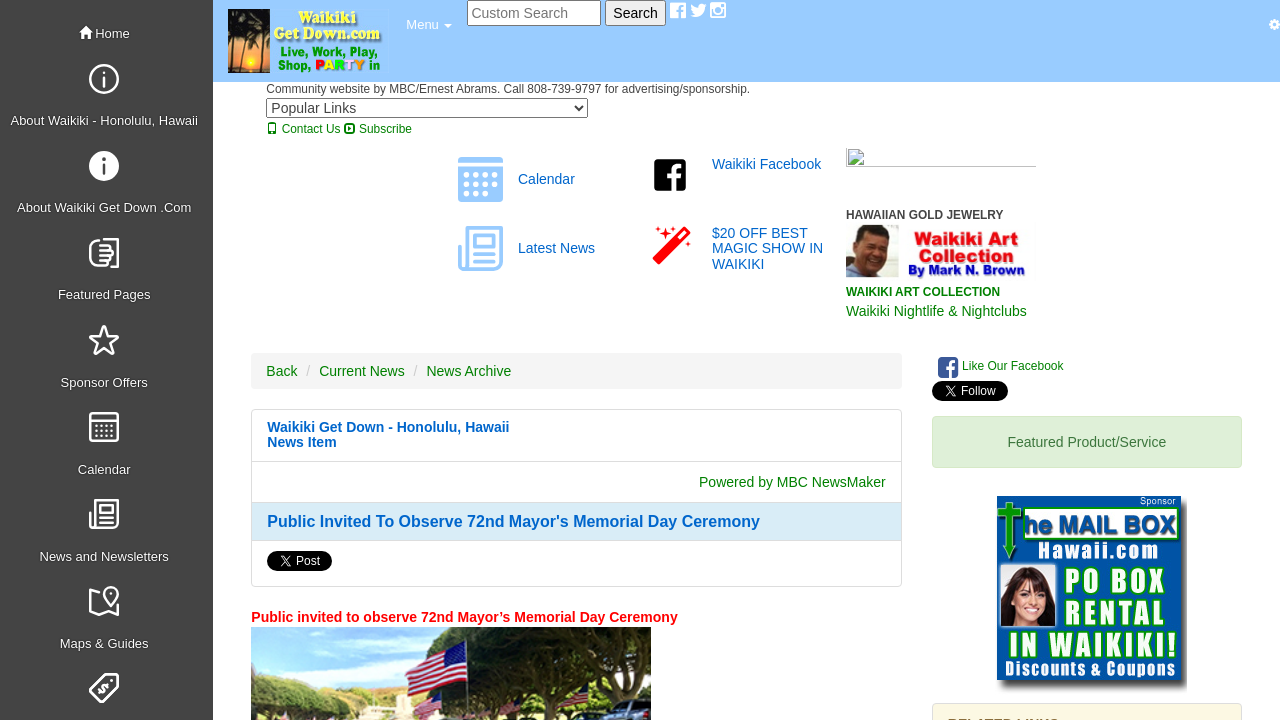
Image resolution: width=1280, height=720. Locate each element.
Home (104, 33)
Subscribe (378, 129)
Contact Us (303, 129)
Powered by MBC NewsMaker (792, 482)
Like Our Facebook (1001, 367)
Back (281, 371)
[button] (429, 25)
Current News (362, 371)
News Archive (468, 371)
